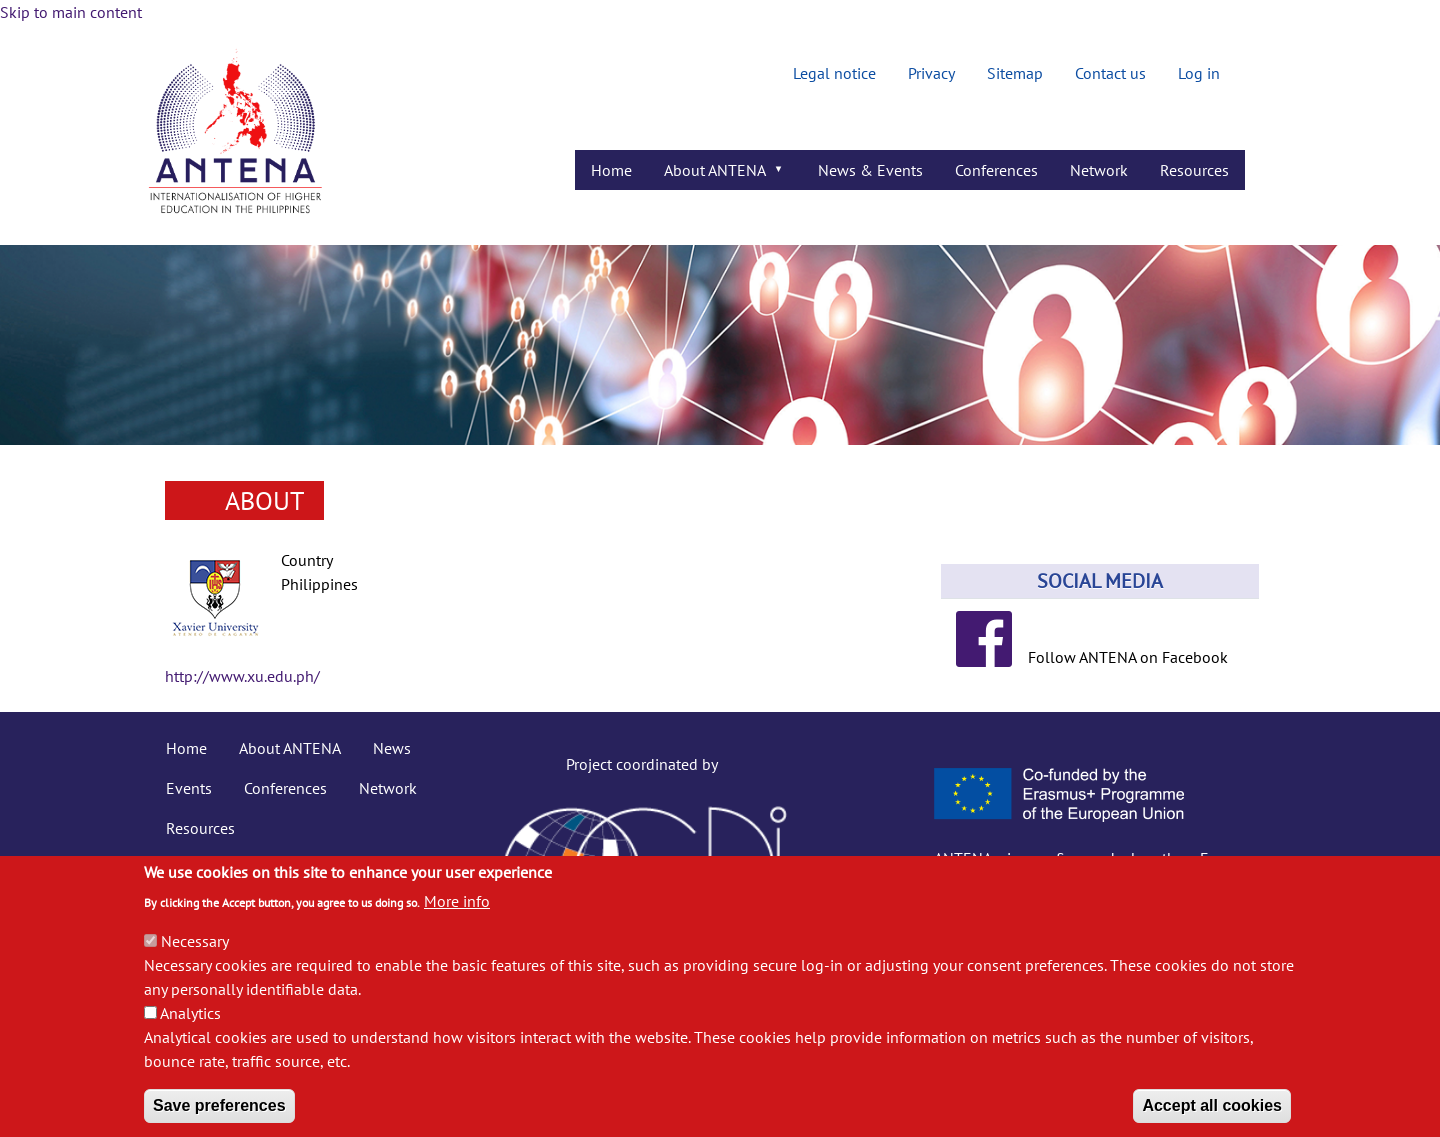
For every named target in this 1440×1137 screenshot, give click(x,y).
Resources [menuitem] (1194, 170)
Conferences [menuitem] (996, 170)
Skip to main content (71, 12)
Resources (200, 828)
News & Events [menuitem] (870, 170)
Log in (1199, 73)
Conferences (285, 788)
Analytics (190, 1033)
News (392, 748)
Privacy (931, 73)
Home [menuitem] (611, 170)
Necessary (195, 961)
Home (186, 748)
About (264, 500)
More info (457, 921)
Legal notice (834, 73)
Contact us (1110, 73)
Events (189, 788)
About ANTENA (290, 748)
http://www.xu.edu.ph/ (242, 676)
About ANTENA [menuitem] (717, 175)
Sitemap (1015, 73)
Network (388, 788)
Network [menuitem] (1099, 170)
